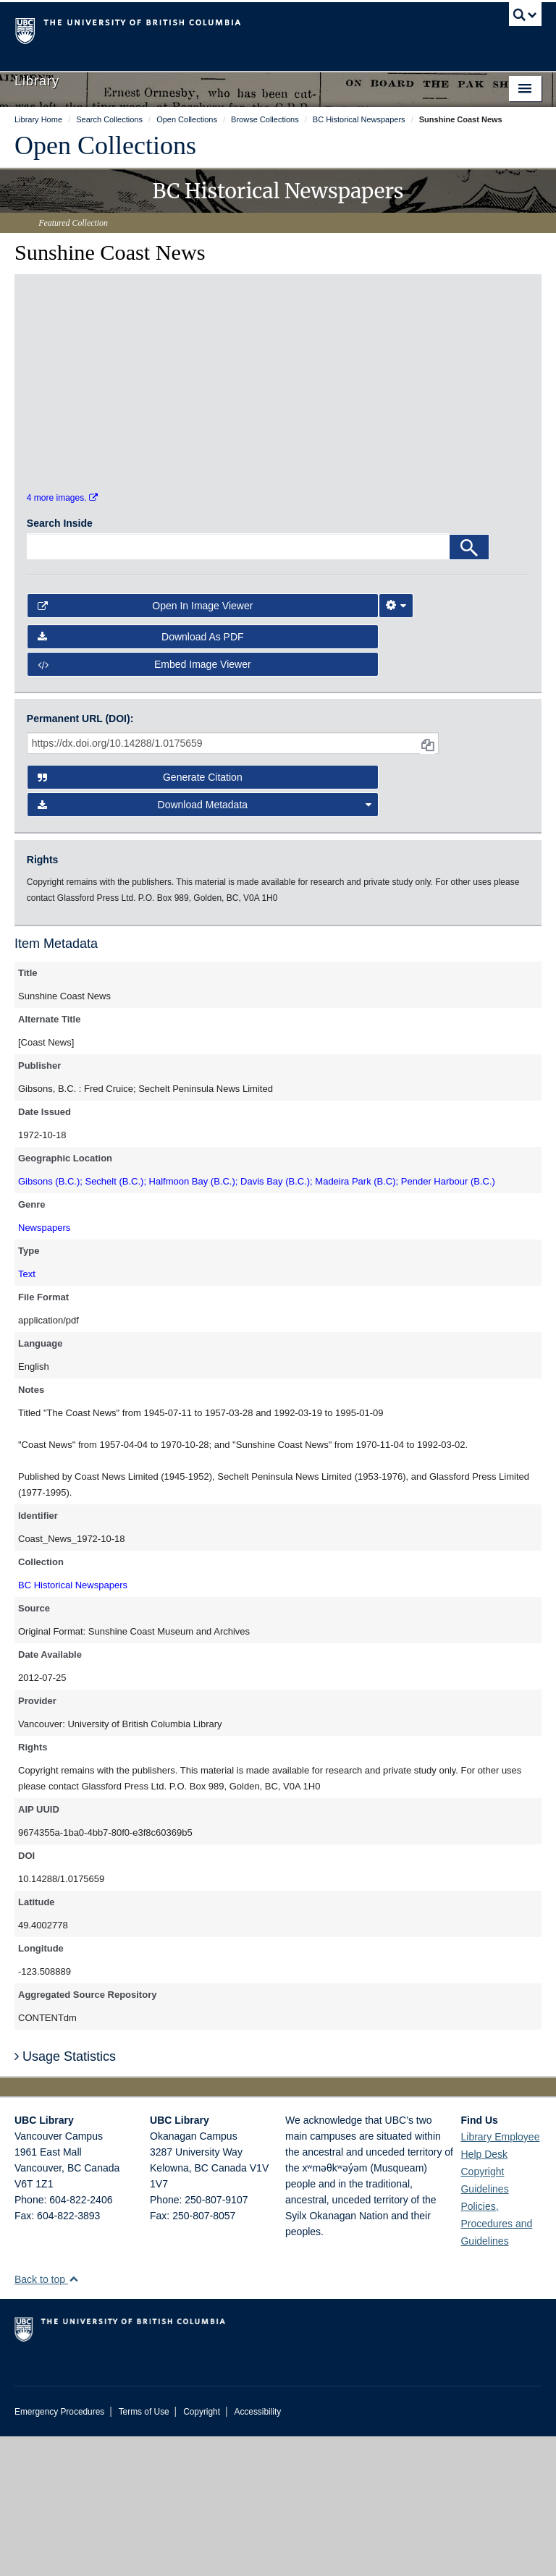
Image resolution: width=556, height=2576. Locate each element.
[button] (73, 2418)
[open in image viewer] (90, 371)
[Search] (469, 687)
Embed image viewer (144, 804)
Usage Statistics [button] (65, 2196)
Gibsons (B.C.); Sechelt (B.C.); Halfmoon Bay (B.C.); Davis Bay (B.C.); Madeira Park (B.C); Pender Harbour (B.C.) (256, 1320)
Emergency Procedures (59, 2551)
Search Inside (60, 663)
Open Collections (105, 145)
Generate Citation (140, 917)
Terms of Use (144, 2551)
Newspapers (44, 1366)
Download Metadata (205, 944)
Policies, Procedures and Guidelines (496, 2363)
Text (26, 1412)
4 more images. (62, 637)
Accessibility (257, 2551)
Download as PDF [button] (141, 775)
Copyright (201, 2551)
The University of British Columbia (238, 29)
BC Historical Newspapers (72, 1724)
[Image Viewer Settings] (396, 745)
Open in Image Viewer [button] (145, 745)
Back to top (46, 2419)
